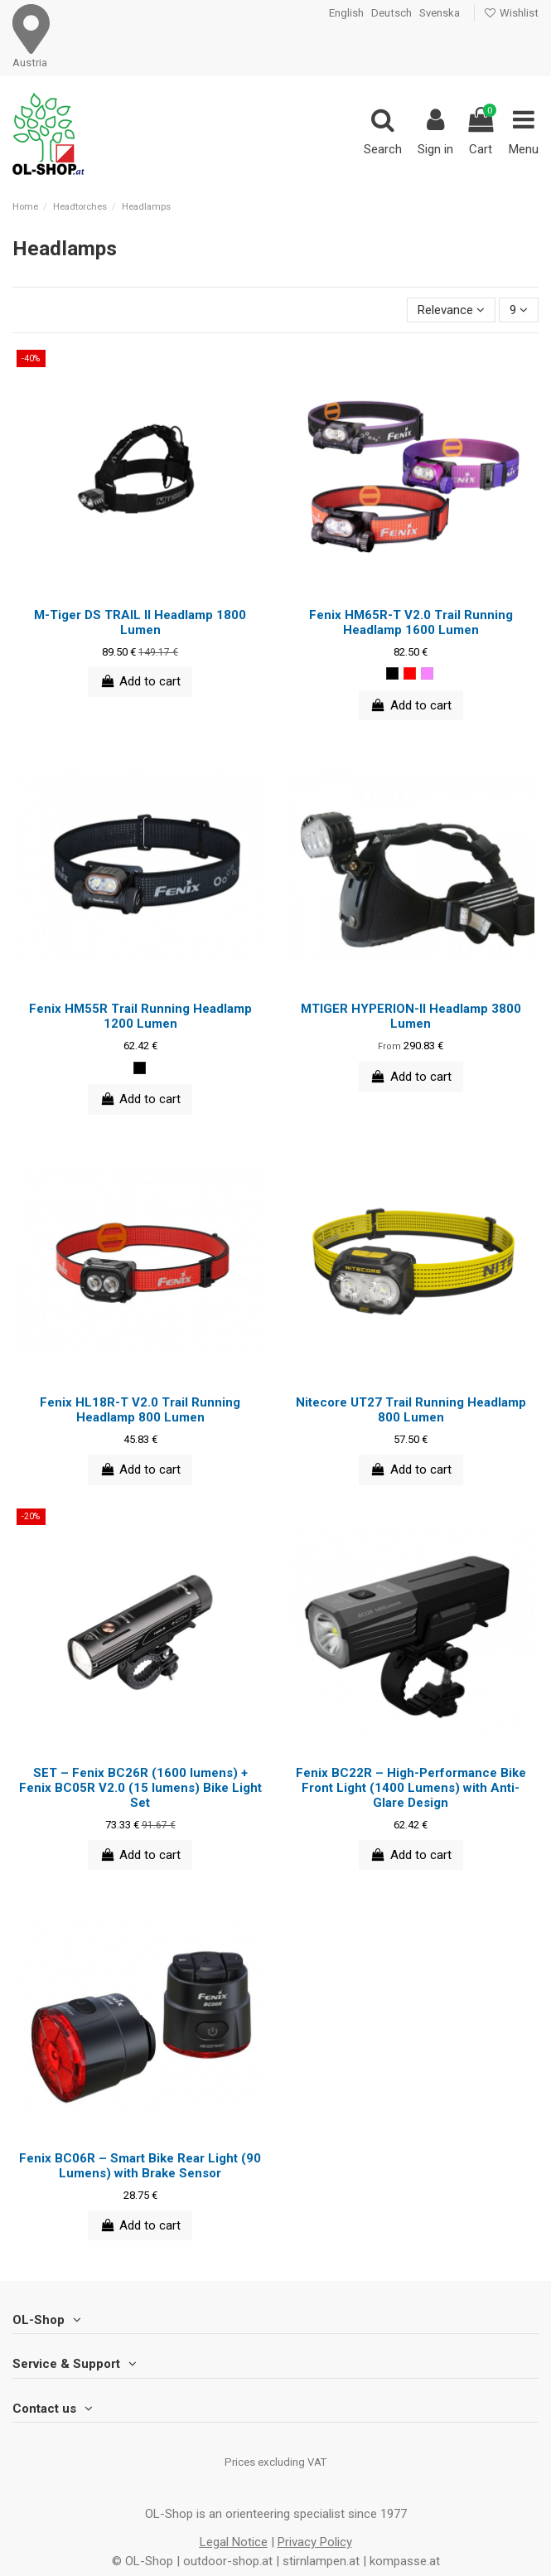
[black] (392, 673)
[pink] (427, 673)
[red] (410, 673)
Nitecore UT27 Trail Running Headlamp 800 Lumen (411, 1410)
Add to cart (139, 681)
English (346, 13)
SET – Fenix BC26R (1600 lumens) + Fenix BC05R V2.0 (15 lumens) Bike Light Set (140, 1787)
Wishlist (511, 13)
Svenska (439, 13)
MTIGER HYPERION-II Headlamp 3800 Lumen (411, 1016)
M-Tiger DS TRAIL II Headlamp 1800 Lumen (140, 622)
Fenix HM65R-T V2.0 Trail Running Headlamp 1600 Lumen (411, 622)
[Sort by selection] (451, 310)
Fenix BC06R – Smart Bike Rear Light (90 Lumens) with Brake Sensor (140, 2166)
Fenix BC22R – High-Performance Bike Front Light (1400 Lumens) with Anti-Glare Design (411, 1787)
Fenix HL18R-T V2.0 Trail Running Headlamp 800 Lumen (140, 1410)
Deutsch (391, 13)
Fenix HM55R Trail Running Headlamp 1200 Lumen (140, 1016)
